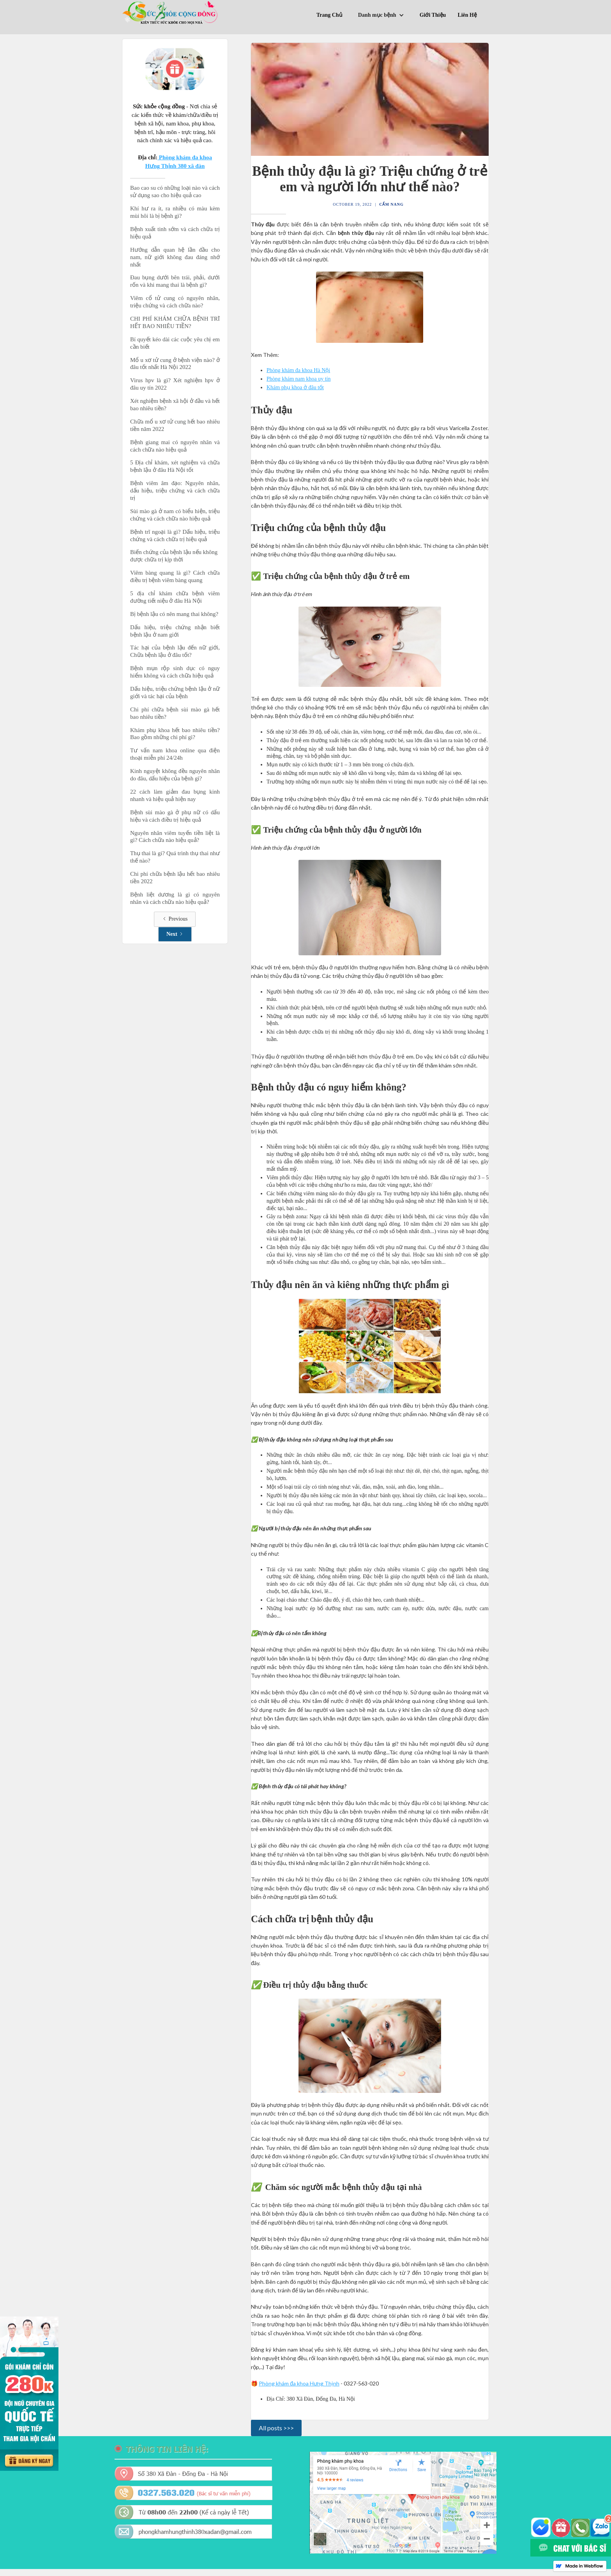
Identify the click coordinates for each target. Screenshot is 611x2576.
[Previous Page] (175, 919)
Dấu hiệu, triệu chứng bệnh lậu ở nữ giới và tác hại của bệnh (175, 692)
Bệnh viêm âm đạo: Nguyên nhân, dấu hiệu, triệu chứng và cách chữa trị (175, 490)
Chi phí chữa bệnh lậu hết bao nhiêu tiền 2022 (175, 877)
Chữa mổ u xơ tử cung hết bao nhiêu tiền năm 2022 (175, 425)
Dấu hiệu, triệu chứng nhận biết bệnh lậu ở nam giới (175, 631)
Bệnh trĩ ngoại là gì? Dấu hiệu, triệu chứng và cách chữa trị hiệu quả (175, 535)
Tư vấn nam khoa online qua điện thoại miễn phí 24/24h (175, 754)
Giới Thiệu (433, 15)
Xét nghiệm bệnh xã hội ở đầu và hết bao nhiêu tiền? (175, 404)
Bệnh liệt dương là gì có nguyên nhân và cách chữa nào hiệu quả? (175, 898)
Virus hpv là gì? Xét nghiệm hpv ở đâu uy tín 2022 (175, 384)
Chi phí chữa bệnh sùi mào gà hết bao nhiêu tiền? (175, 713)
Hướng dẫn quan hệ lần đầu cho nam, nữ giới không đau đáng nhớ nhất (175, 257)
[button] (383, 16)
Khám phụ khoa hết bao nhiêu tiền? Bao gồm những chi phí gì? (175, 734)
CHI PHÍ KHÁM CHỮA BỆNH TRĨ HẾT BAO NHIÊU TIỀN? (175, 322)
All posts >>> (276, 2427)
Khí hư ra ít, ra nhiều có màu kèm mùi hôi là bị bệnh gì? (175, 212)
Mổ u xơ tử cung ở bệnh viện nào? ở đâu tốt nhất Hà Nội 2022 (175, 364)
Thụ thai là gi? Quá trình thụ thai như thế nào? (175, 857)
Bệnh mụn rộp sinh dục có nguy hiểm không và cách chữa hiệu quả (175, 672)
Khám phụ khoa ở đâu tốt (295, 387)
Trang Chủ (329, 15)
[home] (171, 12)
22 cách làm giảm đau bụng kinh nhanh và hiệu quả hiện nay (175, 795)
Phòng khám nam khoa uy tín (299, 379)
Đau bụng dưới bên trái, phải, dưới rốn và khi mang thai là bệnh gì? (175, 281)
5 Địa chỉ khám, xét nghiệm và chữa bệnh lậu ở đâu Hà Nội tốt (175, 466)
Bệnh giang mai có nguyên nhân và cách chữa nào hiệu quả (175, 446)
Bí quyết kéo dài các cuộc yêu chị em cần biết (175, 343)
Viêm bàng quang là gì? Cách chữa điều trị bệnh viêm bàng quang (175, 576)
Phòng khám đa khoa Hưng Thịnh (299, 2383)
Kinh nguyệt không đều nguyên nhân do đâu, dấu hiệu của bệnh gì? (175, 775)
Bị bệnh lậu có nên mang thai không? (174, 614)
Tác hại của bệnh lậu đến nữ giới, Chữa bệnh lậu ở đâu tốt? (175, 651)
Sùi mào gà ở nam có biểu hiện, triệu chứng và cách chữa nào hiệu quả (175, 515)
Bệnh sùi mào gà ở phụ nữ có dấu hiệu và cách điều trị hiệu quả (175, 816)
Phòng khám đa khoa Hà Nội (298, 370)
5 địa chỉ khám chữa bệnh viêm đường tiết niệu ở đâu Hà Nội (175, 597)
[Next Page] (175, 934)
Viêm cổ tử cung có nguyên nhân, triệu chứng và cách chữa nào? (175, 302)
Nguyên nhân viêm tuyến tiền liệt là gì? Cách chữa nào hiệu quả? (175, 836)
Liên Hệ (467, 15)
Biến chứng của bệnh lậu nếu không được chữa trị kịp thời (174, 556)
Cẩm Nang (391, 204)
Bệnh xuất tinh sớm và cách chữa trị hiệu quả (175, 233)
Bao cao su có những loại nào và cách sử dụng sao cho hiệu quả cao (175, 191)
